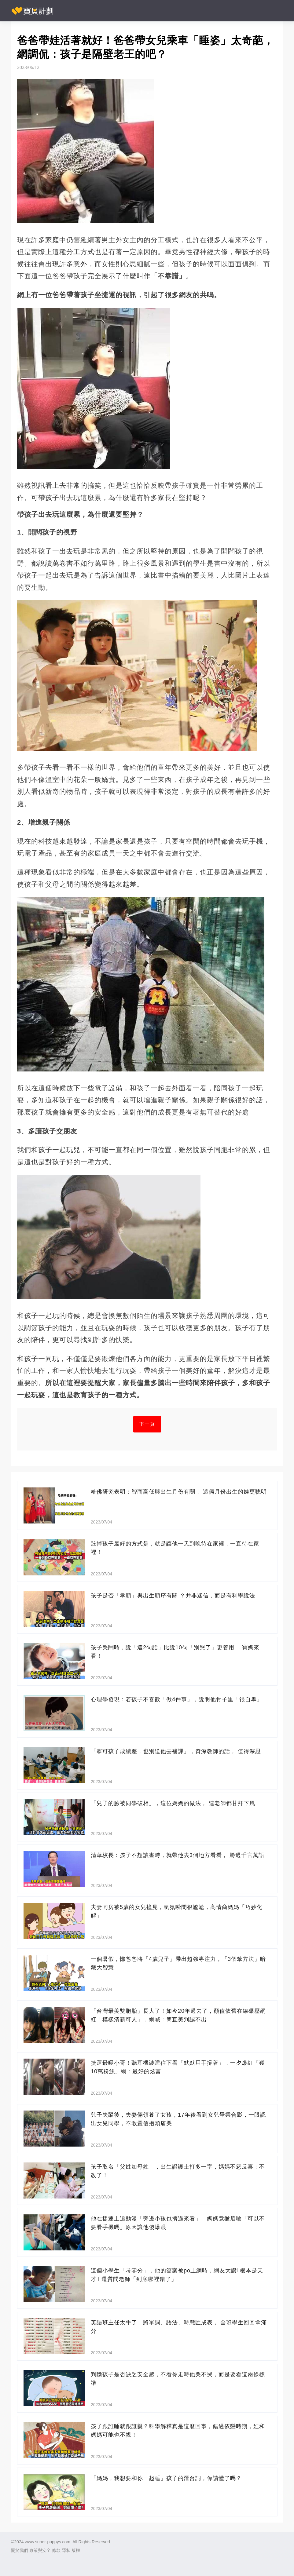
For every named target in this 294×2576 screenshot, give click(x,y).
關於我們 (19, 2550)
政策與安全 (40, 2550)
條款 (56, 2550)
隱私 (66, 2550)
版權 (76, 2550)
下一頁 (147, 1424)
